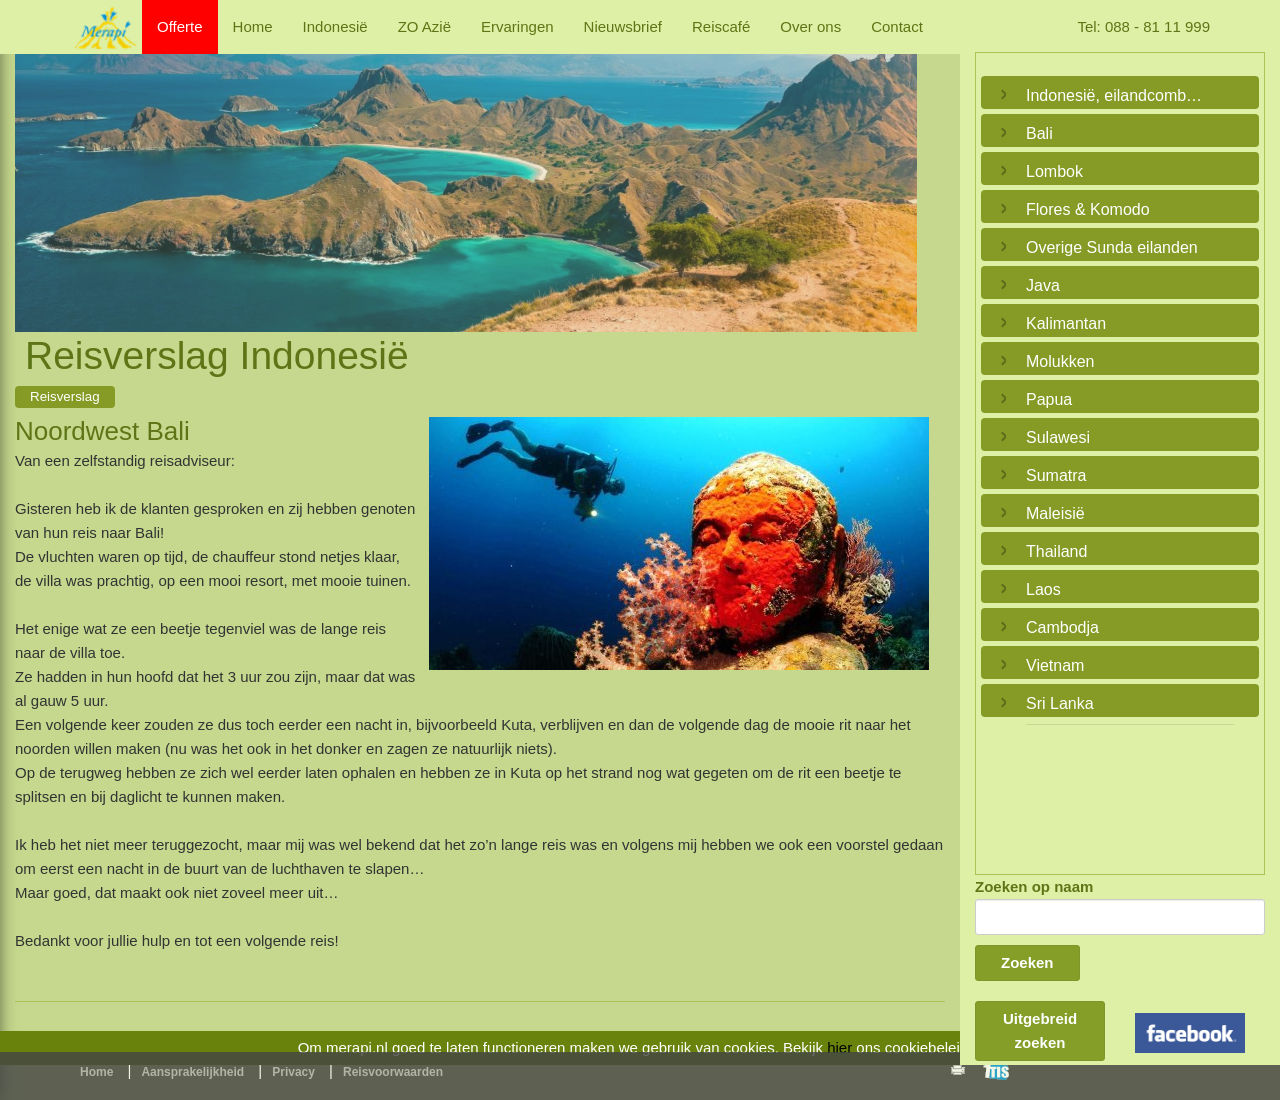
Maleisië (1055, 513)
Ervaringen (517, 26)
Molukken (1060, 361)
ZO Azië (424, 26)
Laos (1043, 589)
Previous (35, 170)
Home (253, 26)
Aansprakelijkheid (192, 1072)
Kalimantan (1066, 323)
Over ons (810, 26)
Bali (1039, 133)
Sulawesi (1058, 437)
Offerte (180, 26)
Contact (897, 26)
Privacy (293, 1072)
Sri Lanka (1060, 703)
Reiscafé (721, 26)
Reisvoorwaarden (393, 1072)
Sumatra (1056, 475)
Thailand (1056, 551)
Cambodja (1062, 627)
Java (1043, 285)
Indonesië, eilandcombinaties (1115, 95)
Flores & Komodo (1088, 209)
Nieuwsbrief (623, 26)
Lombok (1054, 171)
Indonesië (335, 26)
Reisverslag (65, 396)
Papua (1049, 399)
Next (897, 170)
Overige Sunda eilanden (1112, 247)
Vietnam (1055, 665)
